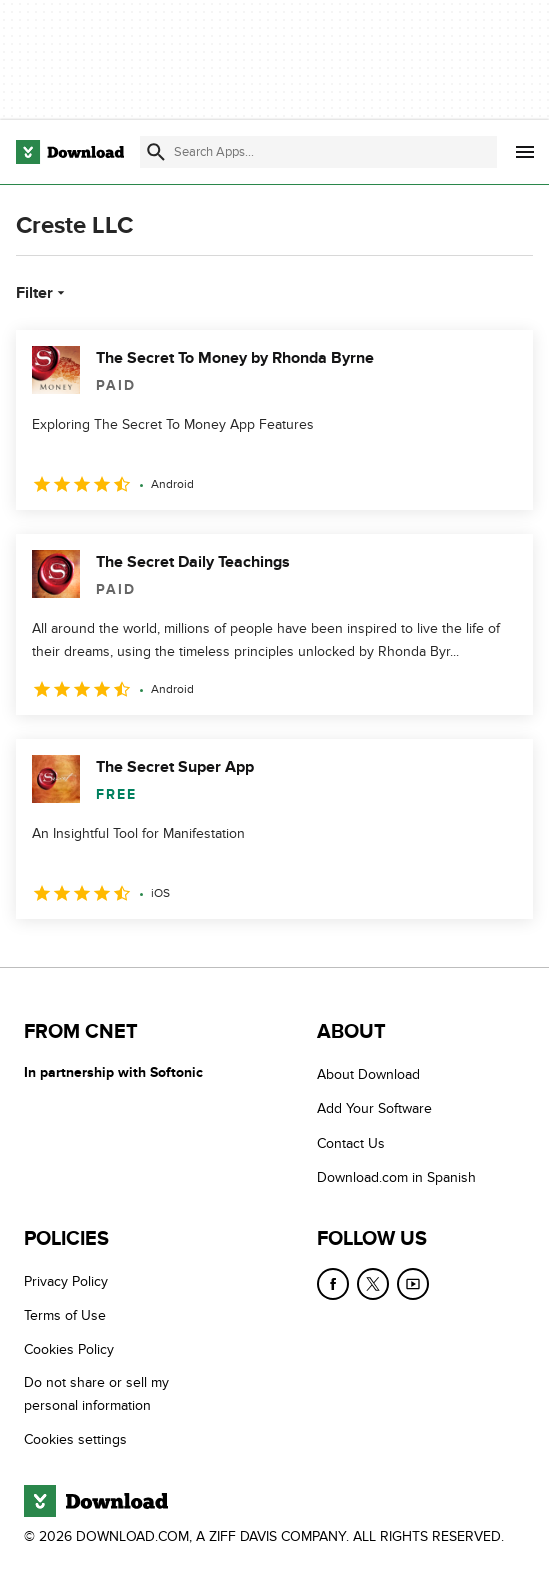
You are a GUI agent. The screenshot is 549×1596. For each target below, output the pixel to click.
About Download (368, 1074)
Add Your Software (374, 1109)
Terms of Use (65, 1315)
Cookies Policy (69, 1350)
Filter (42, 293)
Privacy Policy (66, 1281)
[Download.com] (70, 152)
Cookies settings (75, 1439)
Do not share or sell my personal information (96, 1394)
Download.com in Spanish (396, 1177)
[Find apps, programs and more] (318, 152)
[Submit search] (156, 152)
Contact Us (351, 1143)
